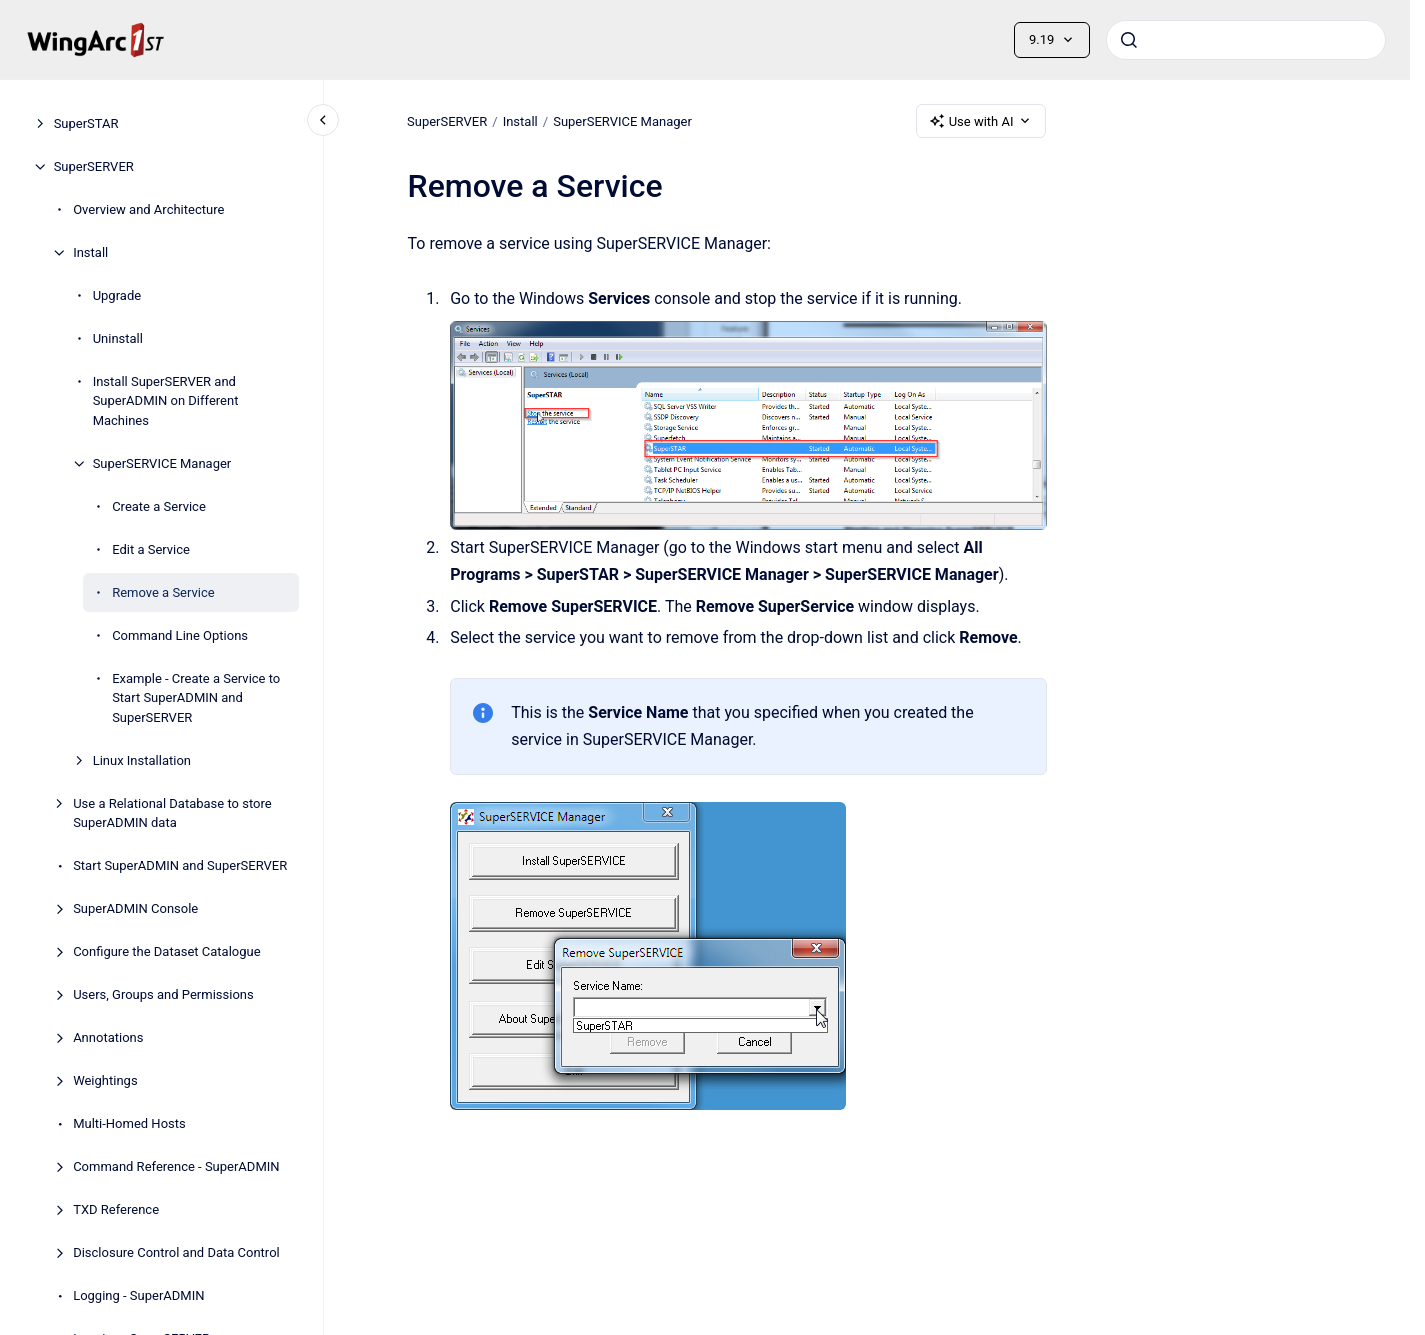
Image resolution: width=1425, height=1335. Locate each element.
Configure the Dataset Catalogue (166, 951)
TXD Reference (116, 1209)
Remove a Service (163, 592)
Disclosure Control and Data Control (176, 1252)
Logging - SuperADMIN (138, 1295)
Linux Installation (142, 760)
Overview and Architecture (148, 209)
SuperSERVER (94, 166)
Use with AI (981, 121)
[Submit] (1129, 40)
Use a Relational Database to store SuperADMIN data (172, 813)
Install (90, 252)
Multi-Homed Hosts (129, 1123)
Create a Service (159, 506)
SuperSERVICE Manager (162, 463)
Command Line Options (180, 635)
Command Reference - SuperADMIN (176, 1166)
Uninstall (118, 338)
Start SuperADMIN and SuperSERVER (180, 865)
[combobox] (1246, 40)
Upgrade (117, 295)
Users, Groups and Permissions (163, 994)
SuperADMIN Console (135, 908)
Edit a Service (151, 549)
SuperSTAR (86, 123)
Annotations (108, 1037)
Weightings (105, 1080)
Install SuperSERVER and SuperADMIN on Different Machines (166, 401)
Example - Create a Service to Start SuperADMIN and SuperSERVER (196, 698)
